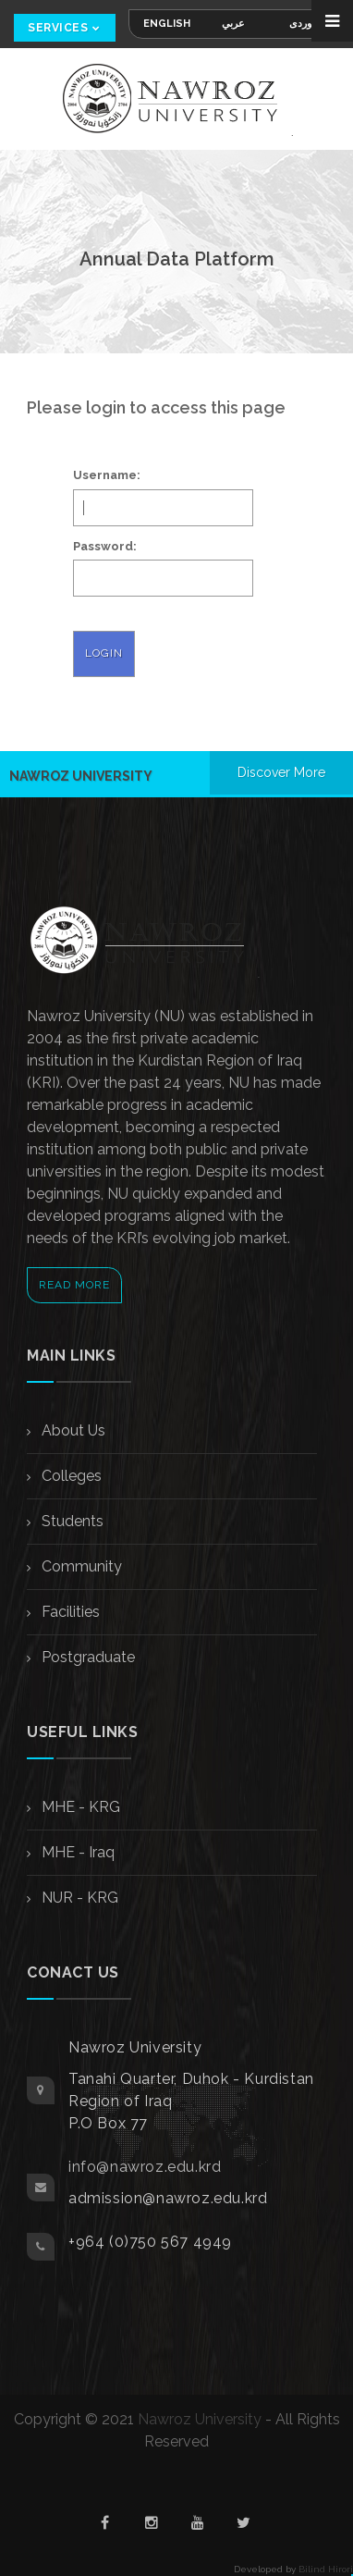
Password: (105, 546)
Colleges (70, 1476)
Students (70, 1521)
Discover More (281, 772)
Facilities (69, 1612)
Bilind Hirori (325, 2569)
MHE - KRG (79, 1807)
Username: (106, 475)
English (166, 24)
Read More (74, 1284)
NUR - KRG (78, 1897)
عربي (233, 24)
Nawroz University (200, 2419)
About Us (71, 1430)
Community (80, 1566)
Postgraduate (86, 1657)
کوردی (303, 24)
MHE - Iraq (76, 1852)
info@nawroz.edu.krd (144, 2166)
